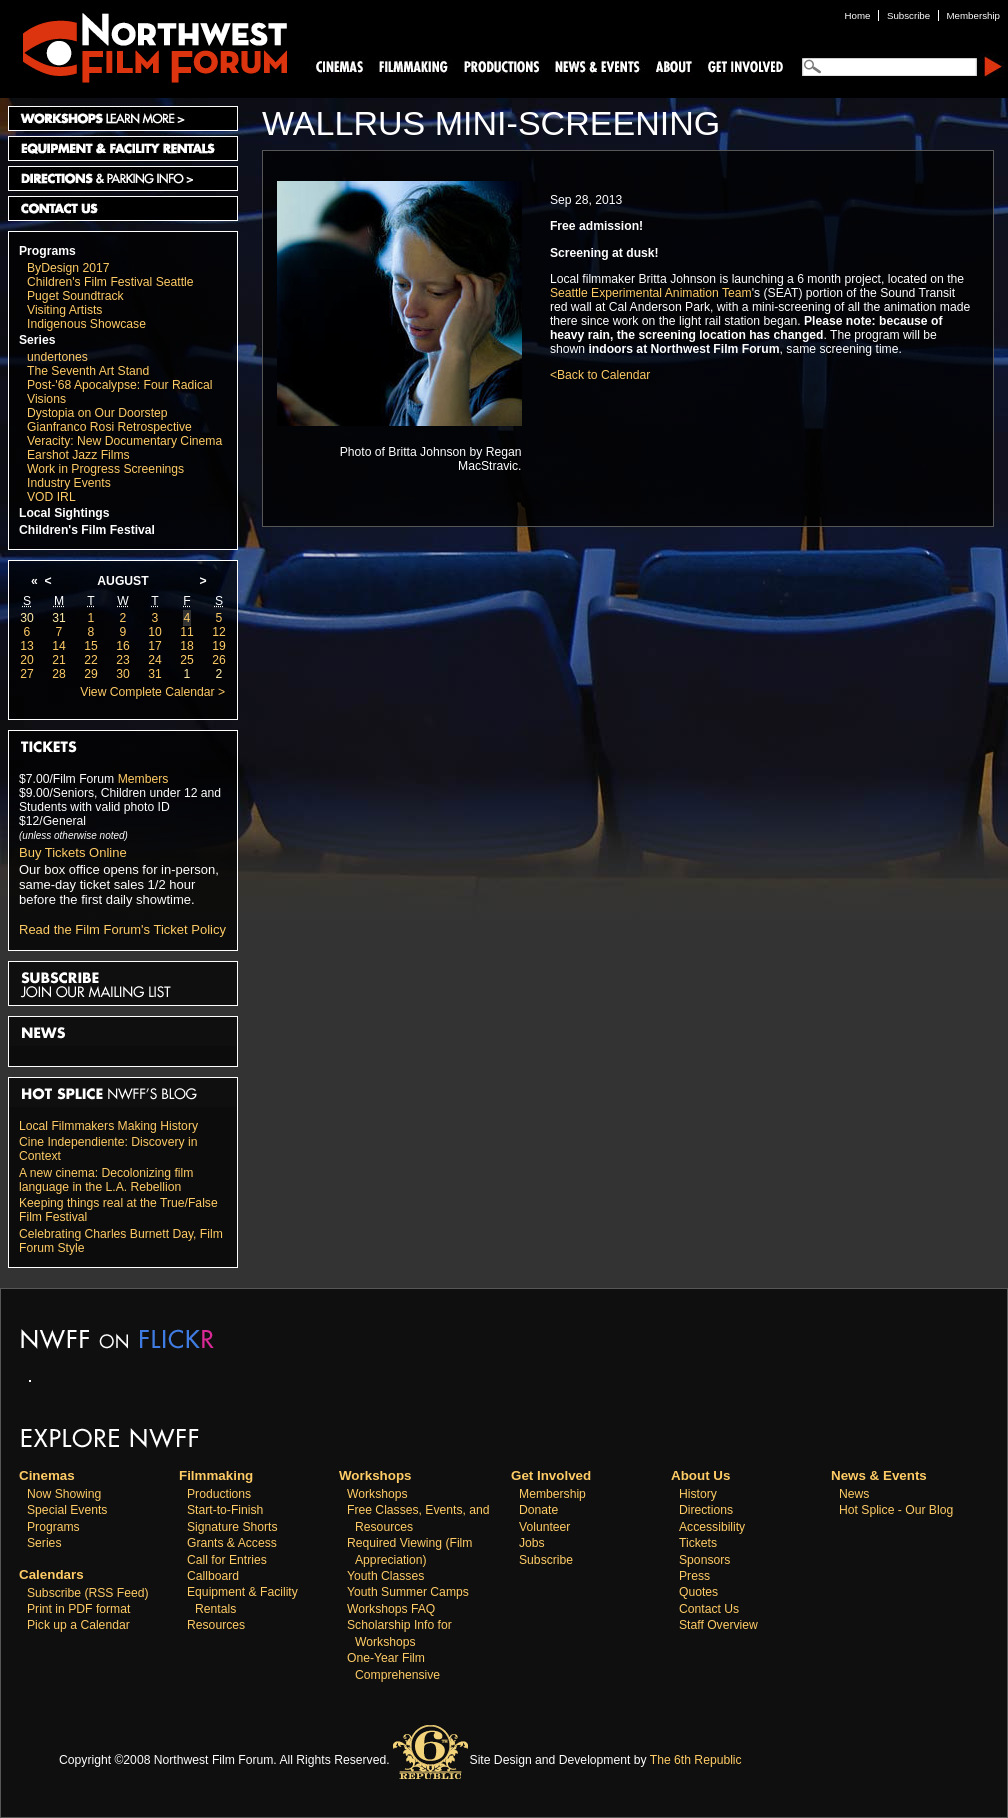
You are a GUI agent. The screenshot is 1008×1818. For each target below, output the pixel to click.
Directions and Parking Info (123, 178)
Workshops (377, 1494)
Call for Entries (227, 1560)
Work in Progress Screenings (105, 469)
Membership (552, 1494)
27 (27, 674)
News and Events (598, 65)
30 (27, 618)
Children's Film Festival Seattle (110, 282)
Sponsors (704, 1560)
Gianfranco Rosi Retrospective (109, 427)
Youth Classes (385, 1576)
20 (27, 660)
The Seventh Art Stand (88, 371)
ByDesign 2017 (68, 268)
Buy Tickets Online (73, 852)
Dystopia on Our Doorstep (97, 413)
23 (123, 660)
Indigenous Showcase (86, 324)
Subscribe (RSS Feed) (88, 1593)
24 (155, 660)
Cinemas (340, 65)
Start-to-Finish (225, 1510)
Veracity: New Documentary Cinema (124, 441)
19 (219, 646)
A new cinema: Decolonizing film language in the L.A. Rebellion (106, 1180)
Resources (216, 1625)
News (854, 1494)
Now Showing (64, 1494)
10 (155, 632)
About (673, 65)
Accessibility (712, 1527)
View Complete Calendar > (152, 692)
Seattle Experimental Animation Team (651, 293)
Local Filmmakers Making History (108, 1126)
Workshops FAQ (391, 1609)
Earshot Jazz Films (78, 455)
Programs (47, 251)
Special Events (67, 1510)
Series (37, 340)
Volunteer (544, 1527)
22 (91, 660)
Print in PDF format (78, 1609)
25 (187, 660)
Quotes (698, 1592)
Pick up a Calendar (78, 1625)
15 (91, 646)
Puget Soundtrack (75, 296)
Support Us (742, 65)
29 (91, 674)
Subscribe (546, 1560)
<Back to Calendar (600, 375)
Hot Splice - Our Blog (896, 1510)
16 (123, 646)
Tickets (698, 1543)
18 (187, 646)
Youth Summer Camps (408, 1592)
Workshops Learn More (123, 118)
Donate (538, 1510)
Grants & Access (232, 1543)
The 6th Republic (696, 1760)
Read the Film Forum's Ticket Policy (122, 929)
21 (59, 660)
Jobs (532, 1543)
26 (219, 660)
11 (187, 632)
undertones (57, 357)
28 (59, 674)
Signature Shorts (232, 1527)
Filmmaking (411, 65)
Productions (219, 1494)
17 (155, 646)
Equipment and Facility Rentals (123, 148)
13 (27, 646)
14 (59, 646)
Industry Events (69, 483)
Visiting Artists (64, 310)
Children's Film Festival (87, 530)
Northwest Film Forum (146, 46)
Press (694, 1576)
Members (143, 779)
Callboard (213, 1576)
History (698, 1494)
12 (219, 632)
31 (59, 618)
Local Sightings (64, 513)
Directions (706, 1510)
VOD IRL (51, 497)
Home (858, 15)
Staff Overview (718, 1625)
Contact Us (123, 208)
